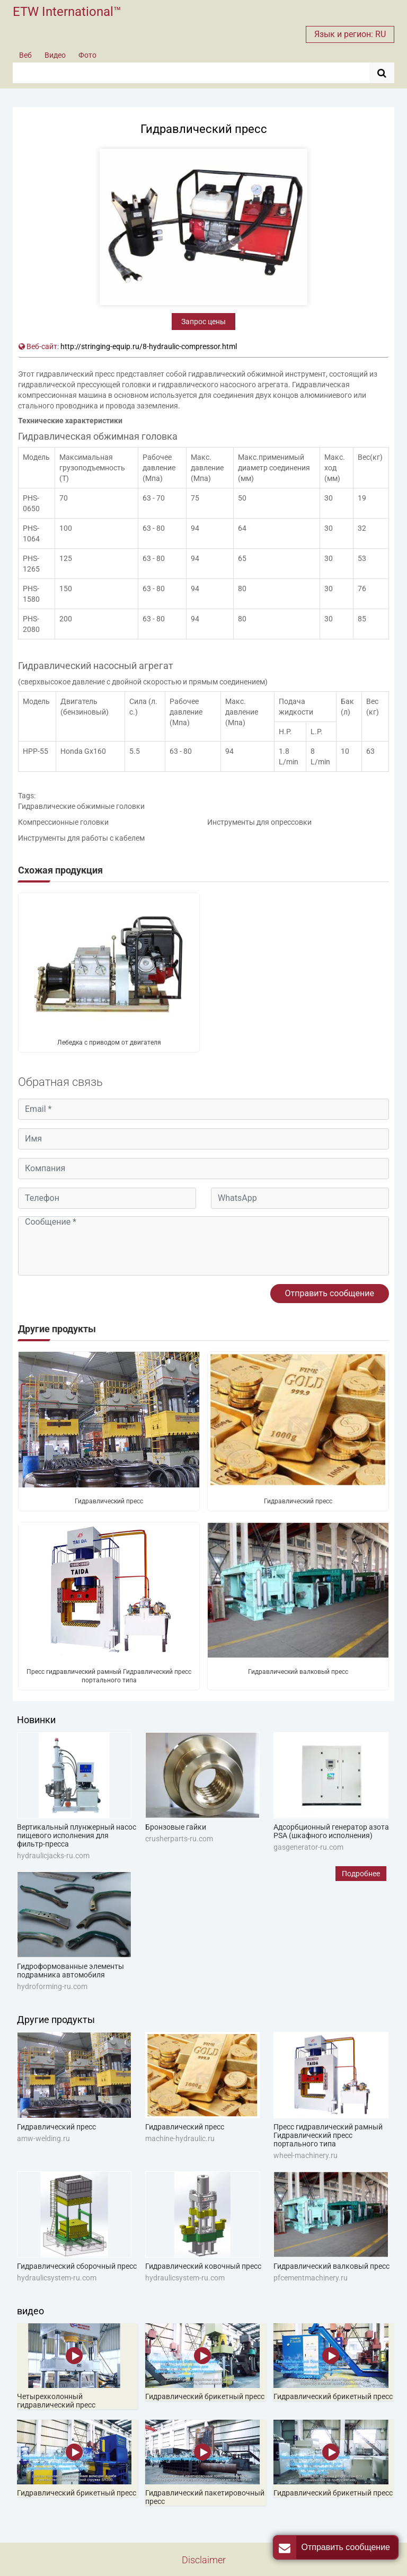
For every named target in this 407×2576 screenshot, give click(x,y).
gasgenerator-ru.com (308, 1847)
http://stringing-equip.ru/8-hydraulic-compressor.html (148, 346)
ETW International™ (67, 11)
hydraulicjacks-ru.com (53, 1855)
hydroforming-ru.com (52, 1986)
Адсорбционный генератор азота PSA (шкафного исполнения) (331, 1831)
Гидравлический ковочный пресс (203, 2266)
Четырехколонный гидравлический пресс (56, 2400)
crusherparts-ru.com (179, 1838)
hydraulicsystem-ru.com (56, 2278)
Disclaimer (204, 2559)
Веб (25, 55)
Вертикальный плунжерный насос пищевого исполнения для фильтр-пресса (76, 1835)
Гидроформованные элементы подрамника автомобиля (70, 1970)
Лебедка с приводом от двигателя (109, 1042)
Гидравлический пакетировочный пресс (204, 2497)
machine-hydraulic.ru (180, 2138)
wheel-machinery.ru (305, 2155)
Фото (87, 55)
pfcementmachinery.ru (310, 2278)
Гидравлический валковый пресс (298, 1671)
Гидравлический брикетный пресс (204, 2396)
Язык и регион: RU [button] (350, 34)
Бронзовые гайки (175, 1827)
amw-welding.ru (43, 2138)
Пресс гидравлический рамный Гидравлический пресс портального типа (108, 1676)
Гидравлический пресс (109, 1501)
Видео (55, 55)
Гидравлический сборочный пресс (77, 2266)
